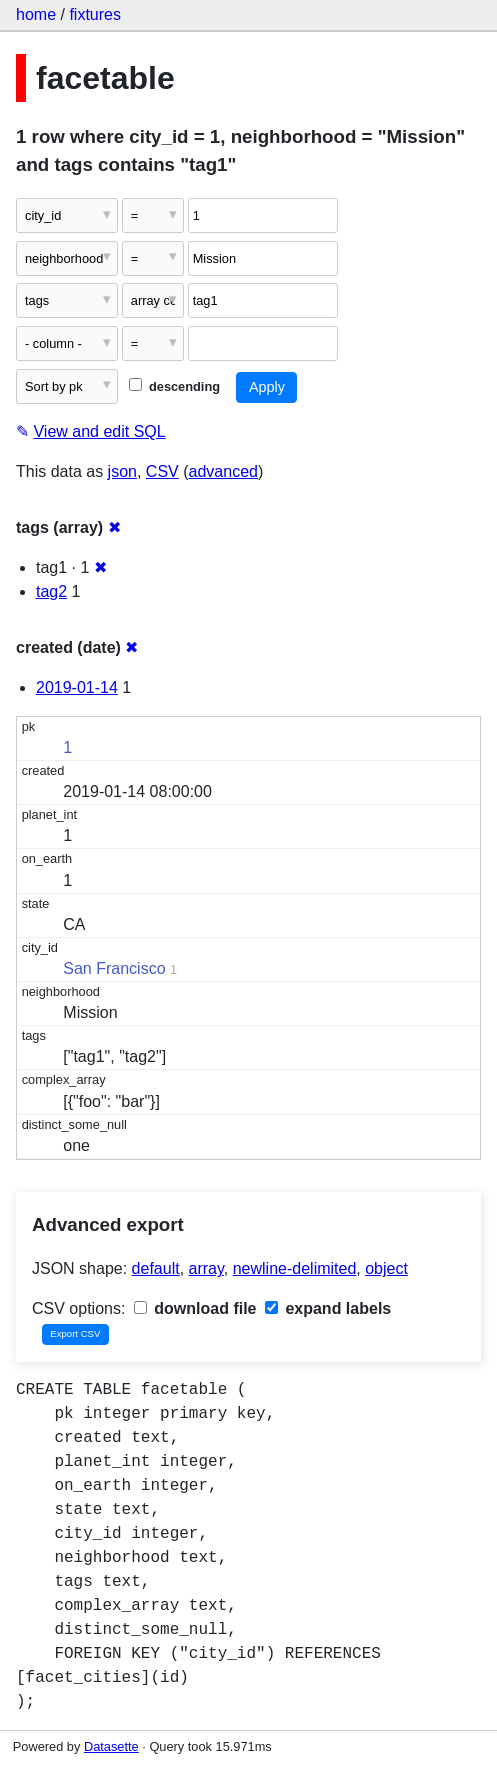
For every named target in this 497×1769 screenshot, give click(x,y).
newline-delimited (295, 1268)
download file (195, 1308)
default (156, 1268)
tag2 (51, 591)
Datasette (111, 1746)
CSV (162, 471)
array (206, 1268)
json (122, 471)
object (386, 1268)
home (36, 14)
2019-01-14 (77, 687)
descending (174, 386)
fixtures (95, 14)
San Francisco (114, 968)
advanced (223, 471)
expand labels (328, 1308)
